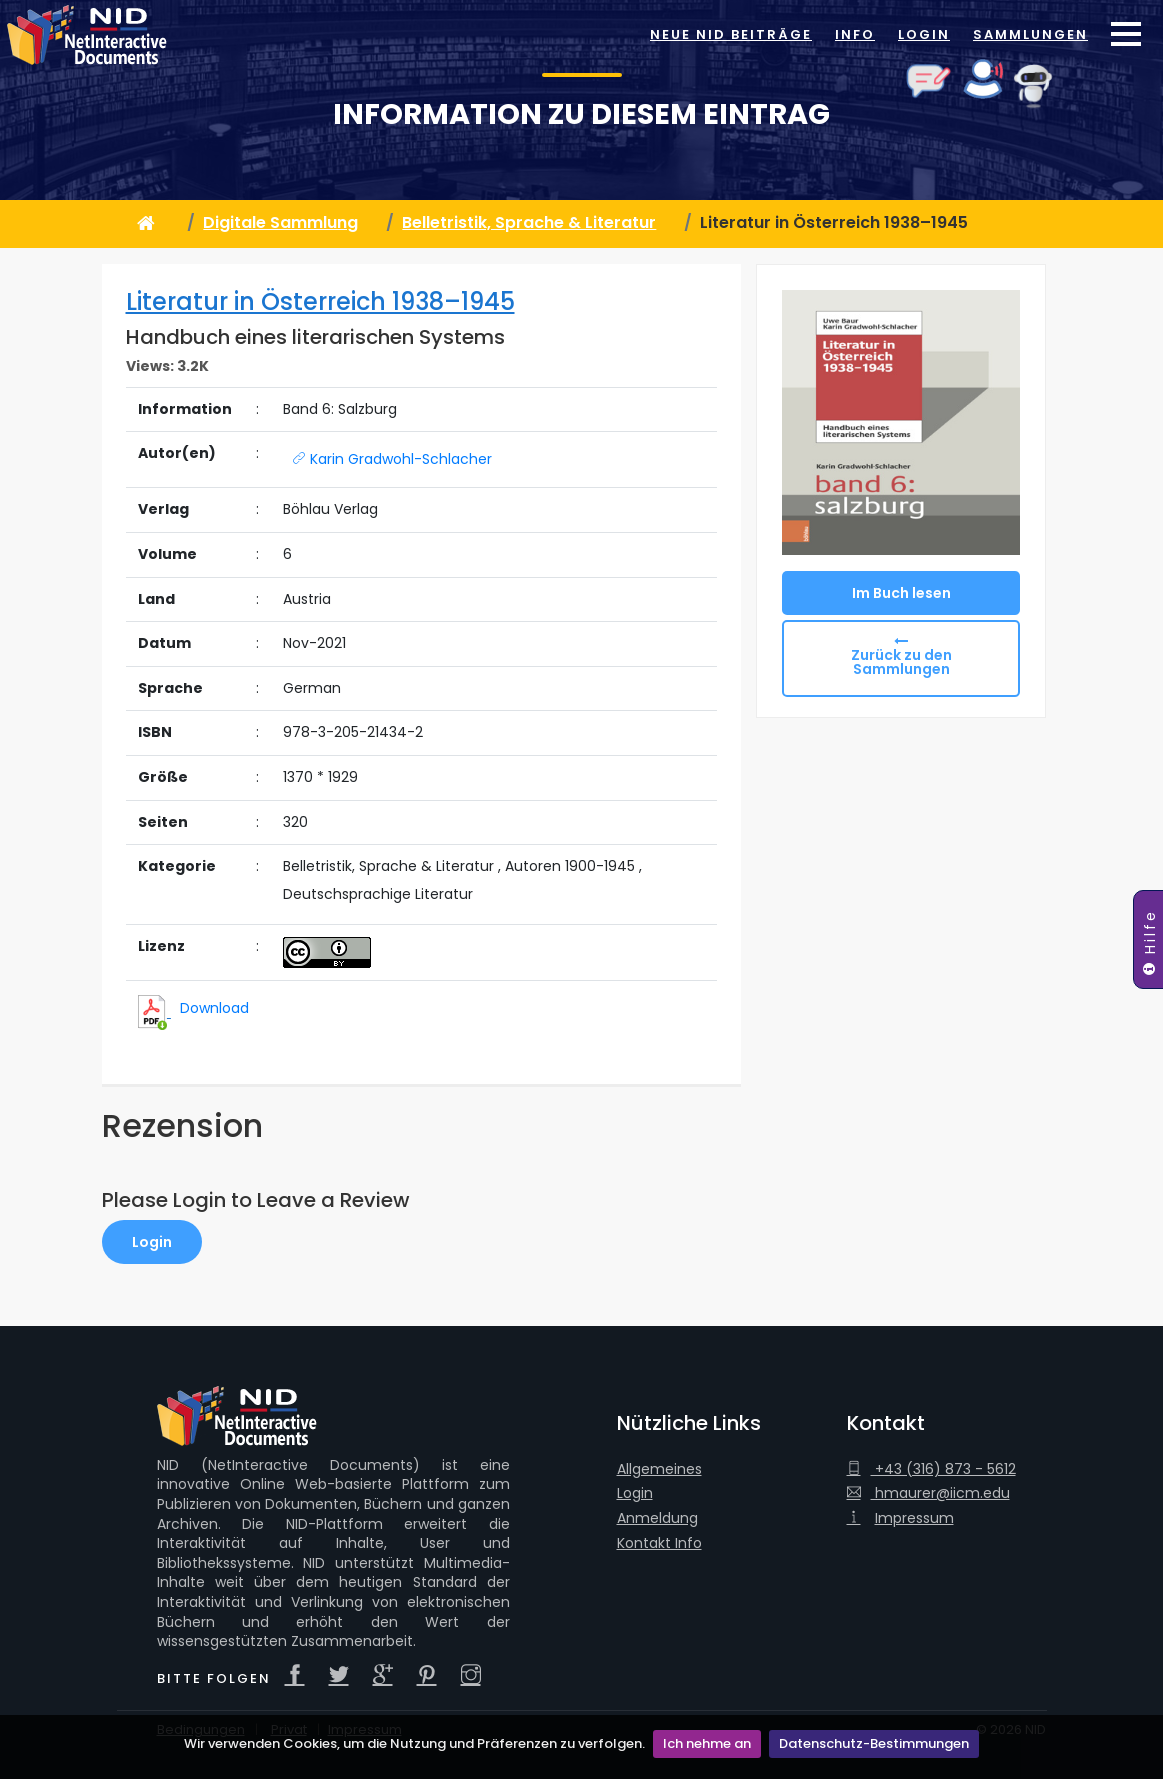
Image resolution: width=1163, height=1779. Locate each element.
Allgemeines (659, 1469)
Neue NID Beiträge (731, 34)
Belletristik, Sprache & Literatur (529, 222)
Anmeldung (657, 1518)
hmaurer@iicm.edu (928, 1493)
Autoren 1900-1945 (570, 866)
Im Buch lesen (901, 593)
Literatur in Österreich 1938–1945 (320, 301)
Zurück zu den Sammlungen (901, 662)
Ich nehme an (707, 1743)
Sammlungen (1030, 34)
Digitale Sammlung (280, 222)
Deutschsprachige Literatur (378, 894)
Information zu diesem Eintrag (581, 114)
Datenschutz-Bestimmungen (874, 1743)
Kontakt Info (659, 1543)
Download (214, 1008)
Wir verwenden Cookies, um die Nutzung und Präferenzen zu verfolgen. (414, 1743)
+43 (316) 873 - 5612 (931, 1469)
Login (924, 34)
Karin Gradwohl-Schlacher (392, 459)
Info (855, 34)
